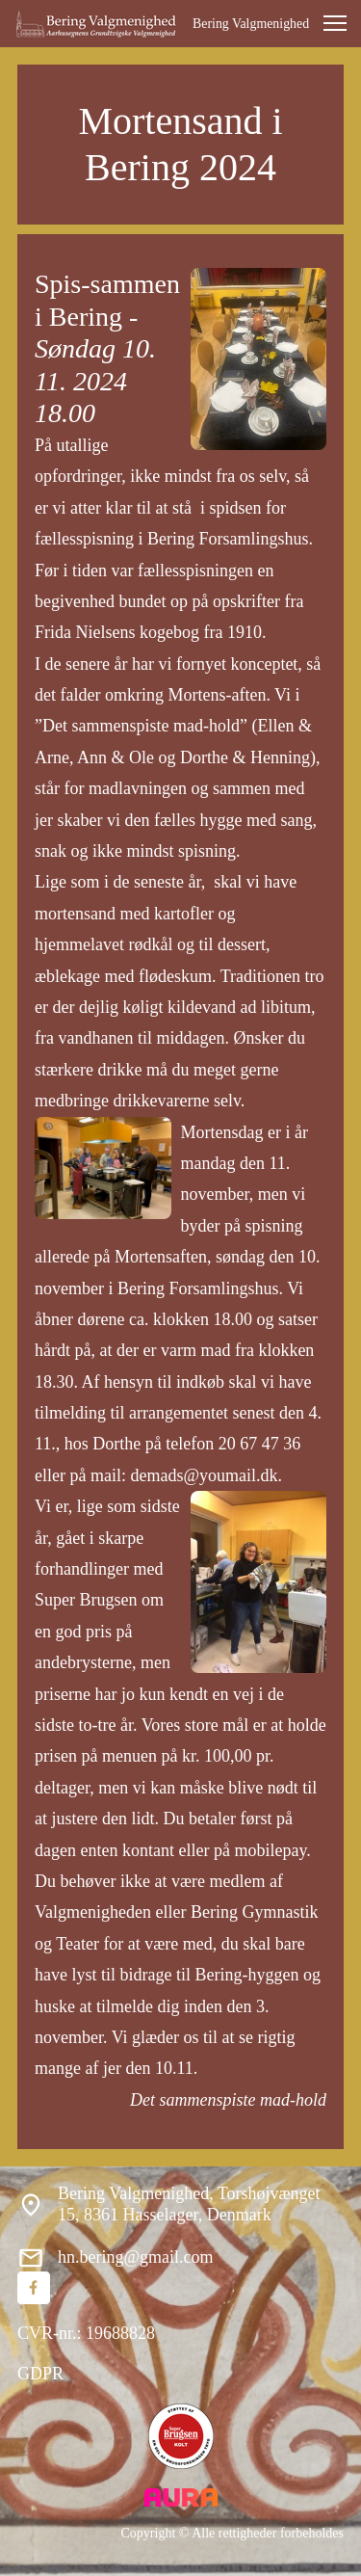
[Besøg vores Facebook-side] (33, 2287)
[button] (335, 23)
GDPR (40, 2373)
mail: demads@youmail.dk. (186, 1475)
